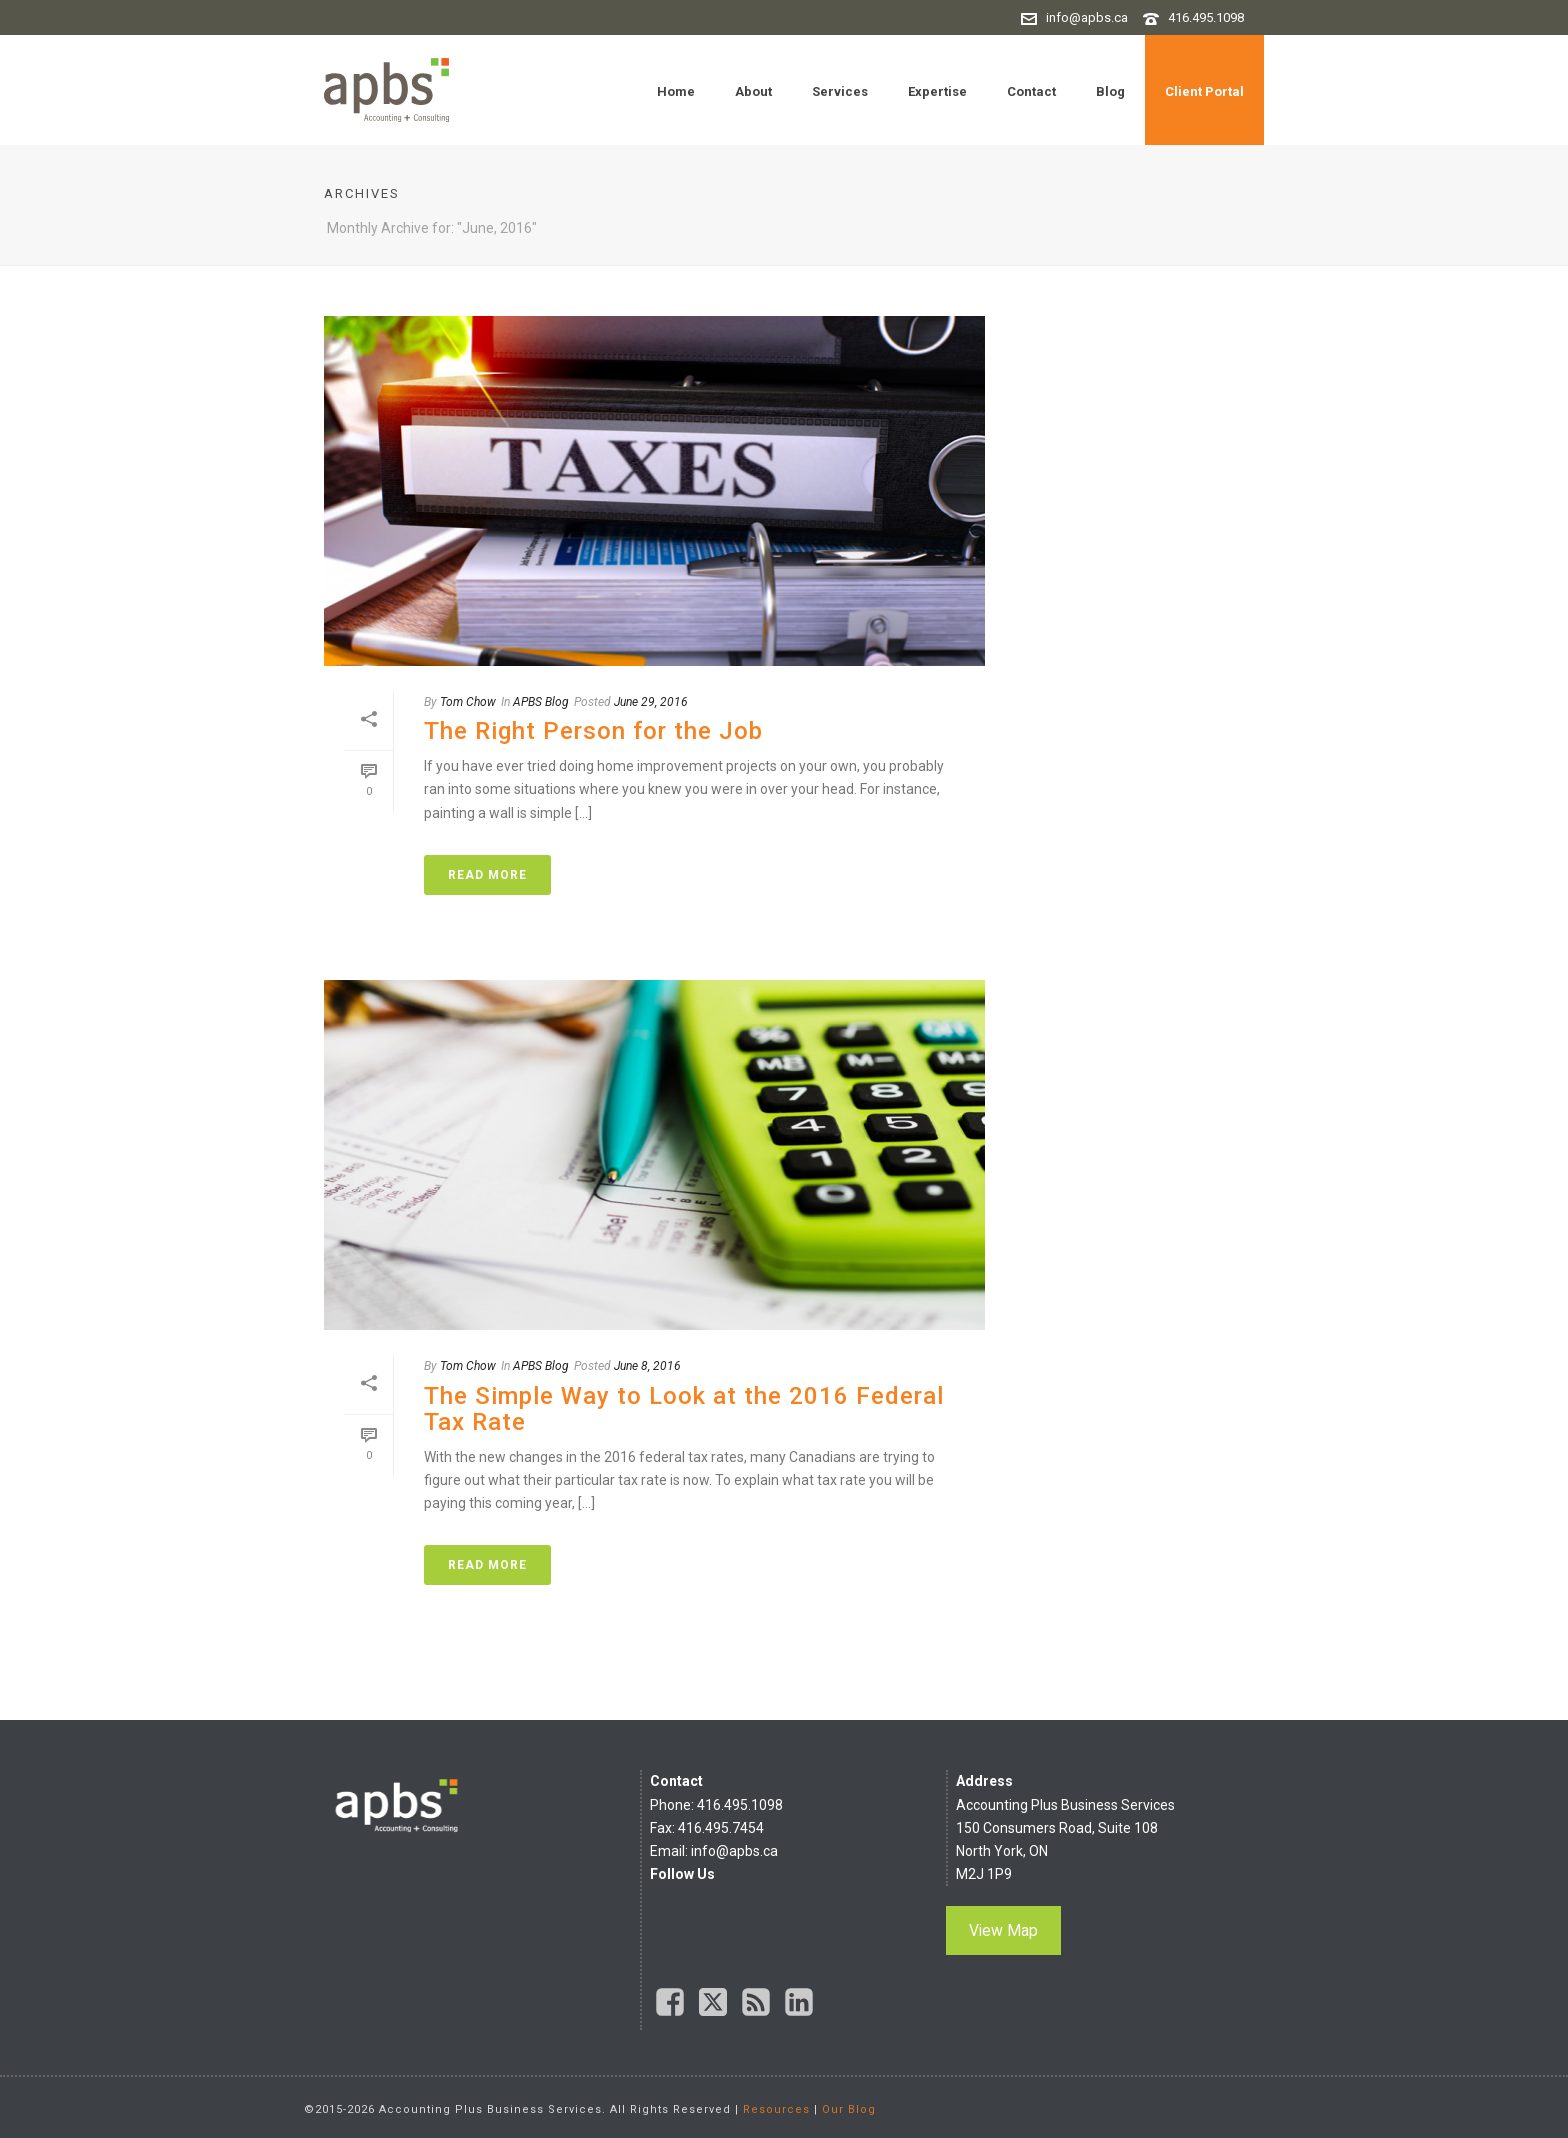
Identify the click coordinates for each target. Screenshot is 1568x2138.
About (753, 91)
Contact (1031, 91)
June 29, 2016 (651, 702)
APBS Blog (541, 702)
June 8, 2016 (647, 1366)
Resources (776, 2109)
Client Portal (1204, 91)
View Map (1003, 1930)
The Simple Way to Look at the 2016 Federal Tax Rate (684, 1409)
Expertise (937, 91)
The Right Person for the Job (593, 731)
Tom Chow (468, 702)
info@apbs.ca (1087, 17)
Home (676, 91)
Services (840, 91)
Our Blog (849, 2109)
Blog (1110, 91)
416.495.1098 (1206, 17)
